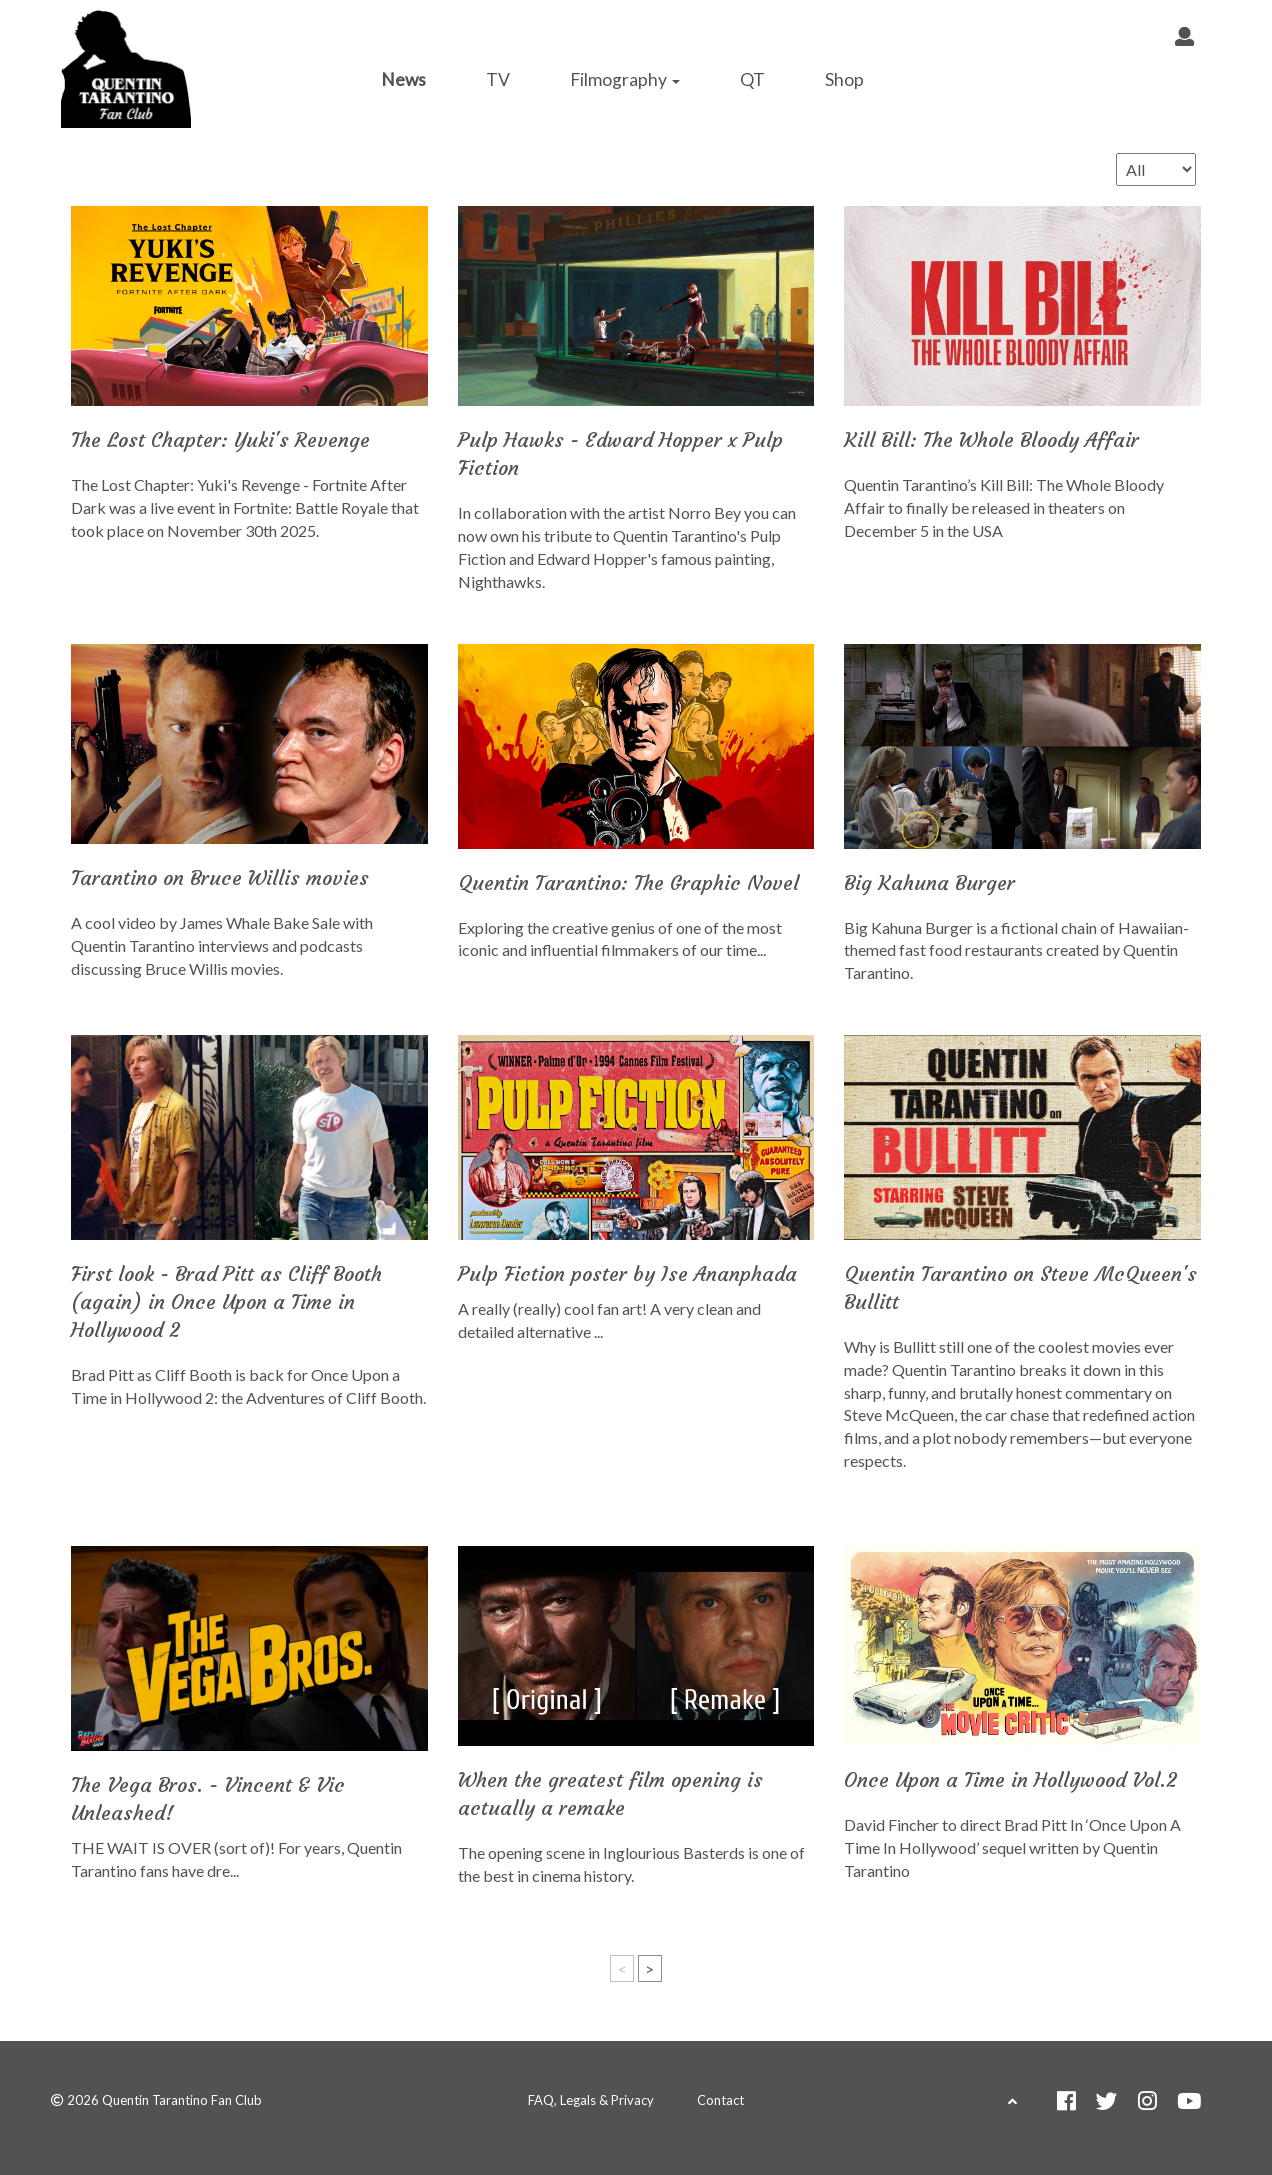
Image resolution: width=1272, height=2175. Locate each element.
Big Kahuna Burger (929, 882)
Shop (844, 79)
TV (498, 79)
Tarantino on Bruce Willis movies (220, 877)
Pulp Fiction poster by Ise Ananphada (627, 1273)
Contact (720, 2100)
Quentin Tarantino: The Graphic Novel (628, 882)
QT (752, 79)
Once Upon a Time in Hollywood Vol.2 (1010, 1779)
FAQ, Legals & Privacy (591, 2100)
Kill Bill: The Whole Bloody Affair (991, 439)
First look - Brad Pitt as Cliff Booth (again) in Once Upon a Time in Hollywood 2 (226, 1301)
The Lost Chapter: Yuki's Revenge (220, 439)
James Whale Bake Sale (260, 922)
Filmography (625, 79)
